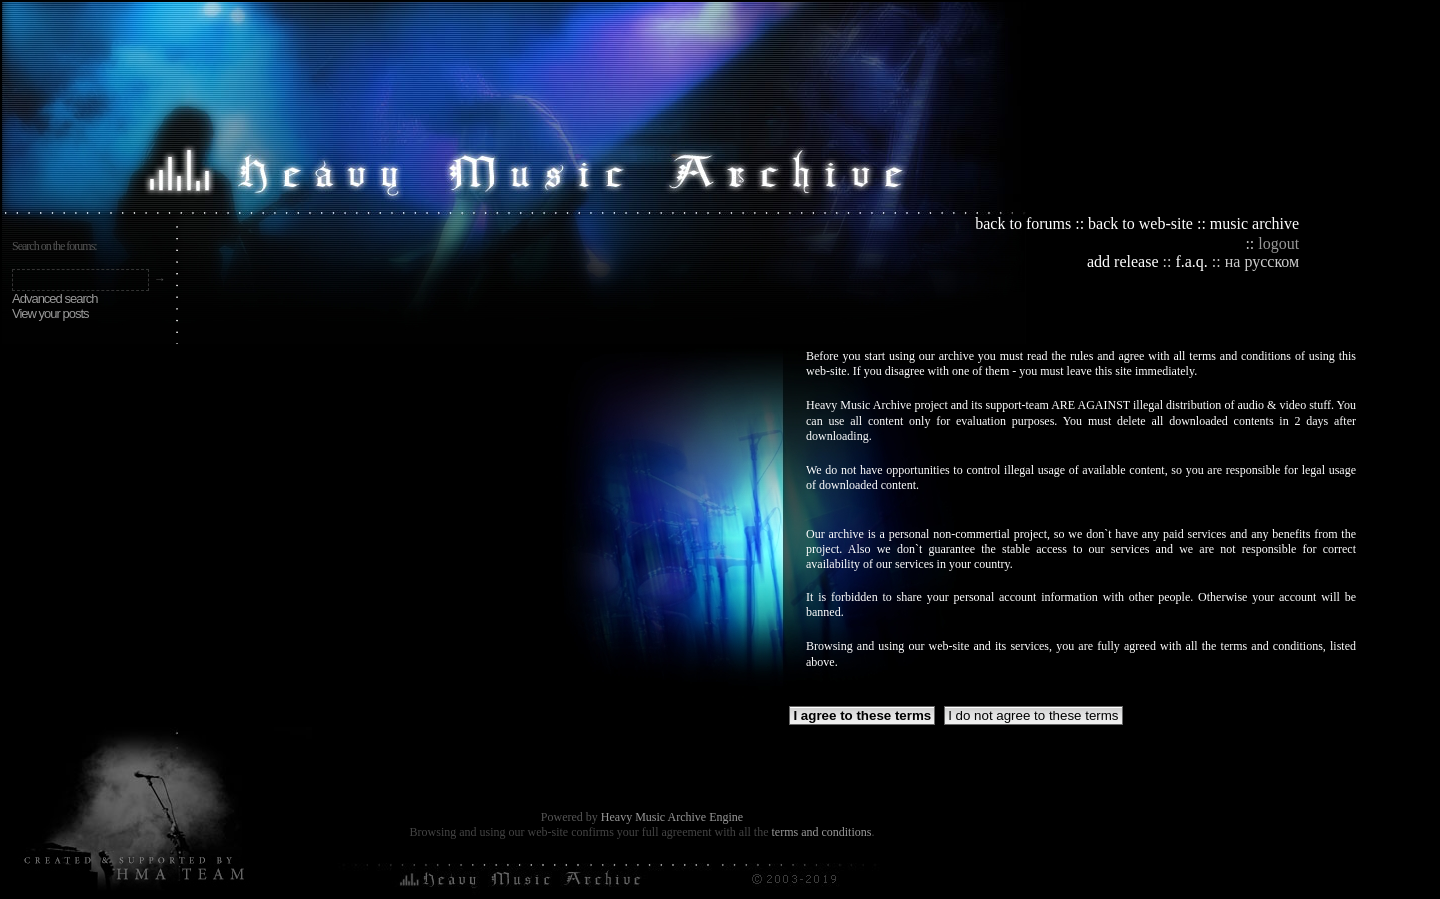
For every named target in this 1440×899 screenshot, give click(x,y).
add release (1123, 261)
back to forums (1023, 223)
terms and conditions (821, 832)
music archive (1254, 223)
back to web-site (1140, 223)
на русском (1262, 261)
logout (1278, 243)
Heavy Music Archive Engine (672, 817)
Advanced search (54, 298)
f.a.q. (1191, 261)
